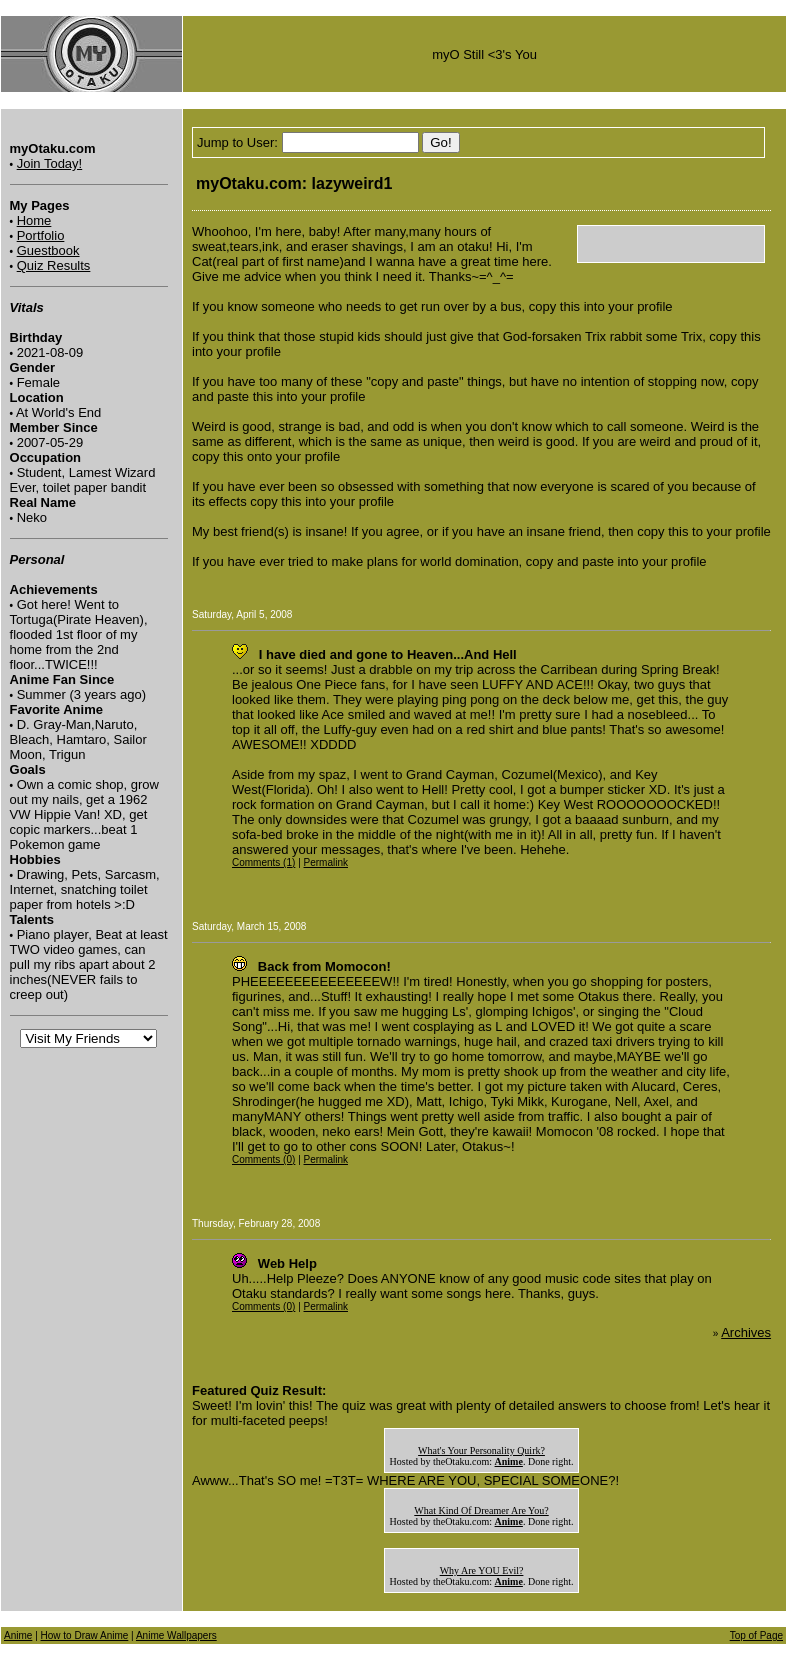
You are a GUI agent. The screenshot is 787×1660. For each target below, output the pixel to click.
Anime (18, 1635)
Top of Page (756, 1635)
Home (34, 220)
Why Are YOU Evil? (482, 1570)
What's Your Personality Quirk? (481, 1450)
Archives (746, 1332)
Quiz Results (54, 265)
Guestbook (48, 250)
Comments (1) (263, 862)
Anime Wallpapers (176, 1635)
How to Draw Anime (85, 1635)
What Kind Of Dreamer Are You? (481, 1510)
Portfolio (41, 235)
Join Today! (50, 163)
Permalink (326, 862)
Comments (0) (263, 1159)
